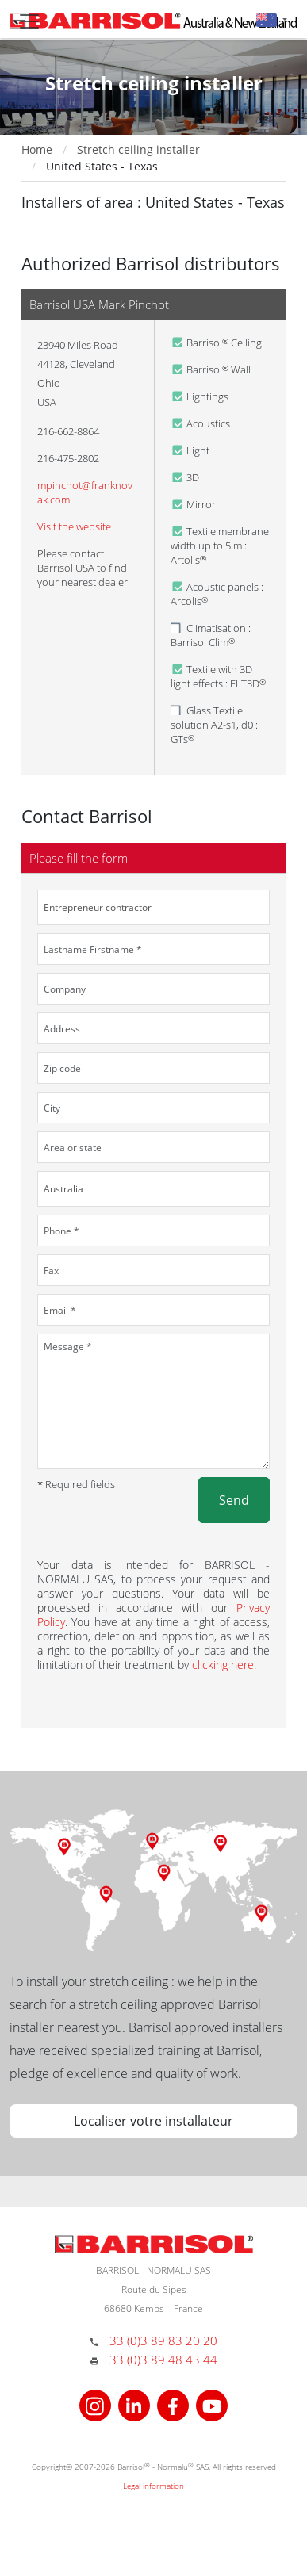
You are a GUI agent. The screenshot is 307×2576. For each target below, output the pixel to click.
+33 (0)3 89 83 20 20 (159, 2340)
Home (36, 149)
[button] (271, 19)
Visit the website (74, 526)
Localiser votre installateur (153, 2121)
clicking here (223, 1664)
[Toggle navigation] (29, 21)
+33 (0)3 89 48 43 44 (159, 2359)
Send (234, 1500)
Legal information (153, 2485)
